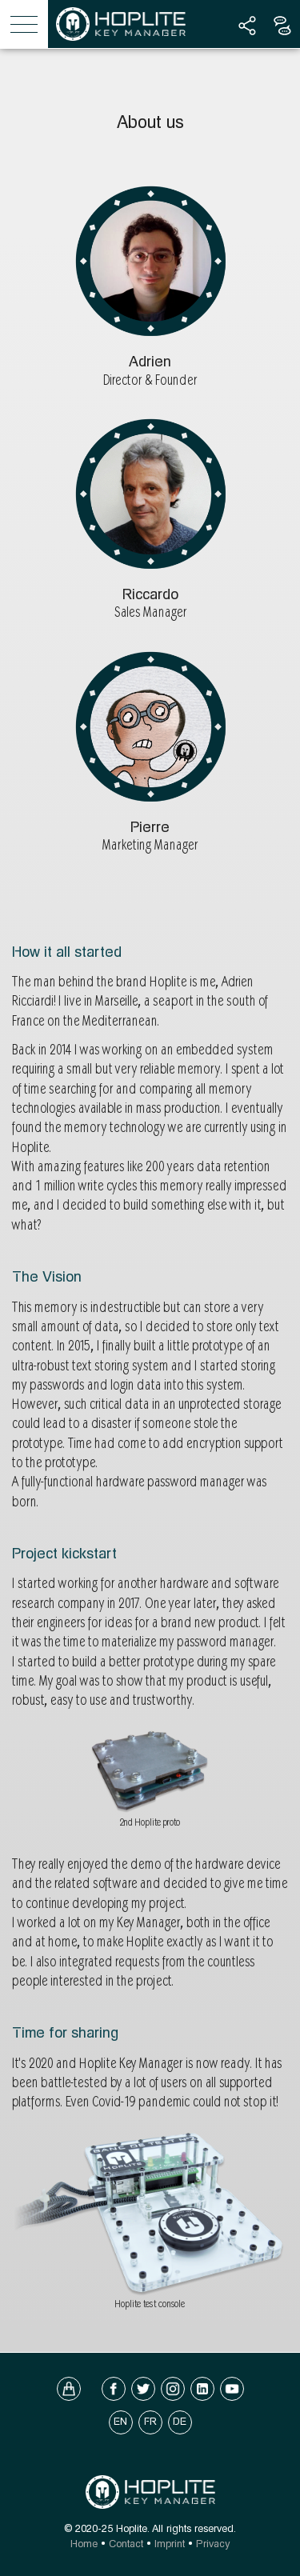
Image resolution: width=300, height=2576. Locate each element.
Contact (126, 2544)
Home (84, 2544)
